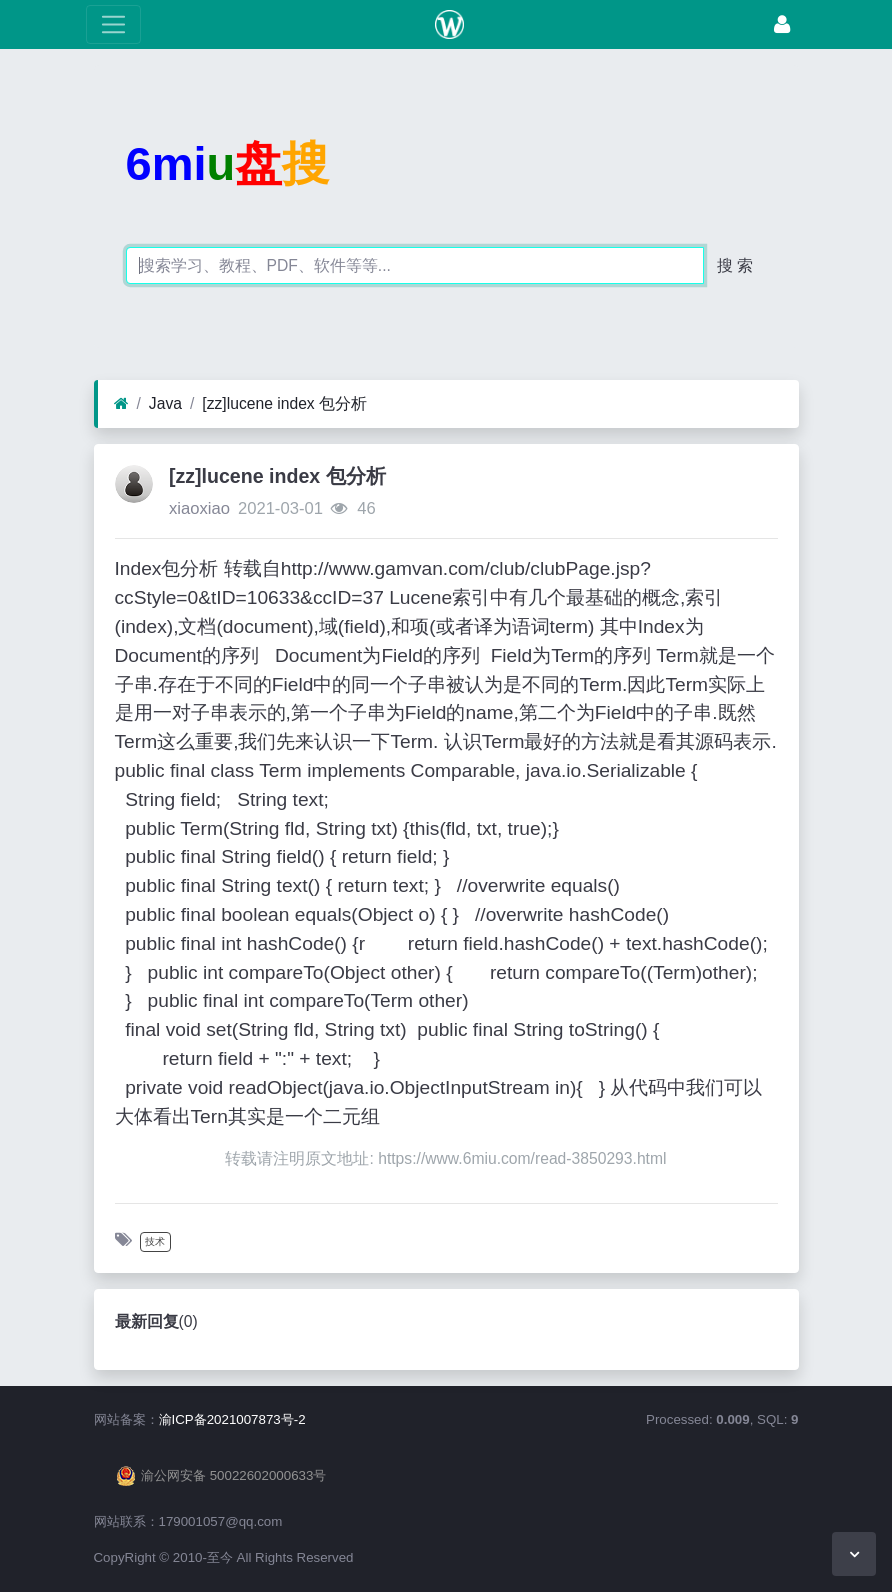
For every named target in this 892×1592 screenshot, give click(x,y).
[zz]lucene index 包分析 (284, 403)
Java (165, 403)
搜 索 (735, 265)
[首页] (121, 404)
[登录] (782, 24)
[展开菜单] (113, 24)
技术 (155, 1241)
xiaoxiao (199, 508)
